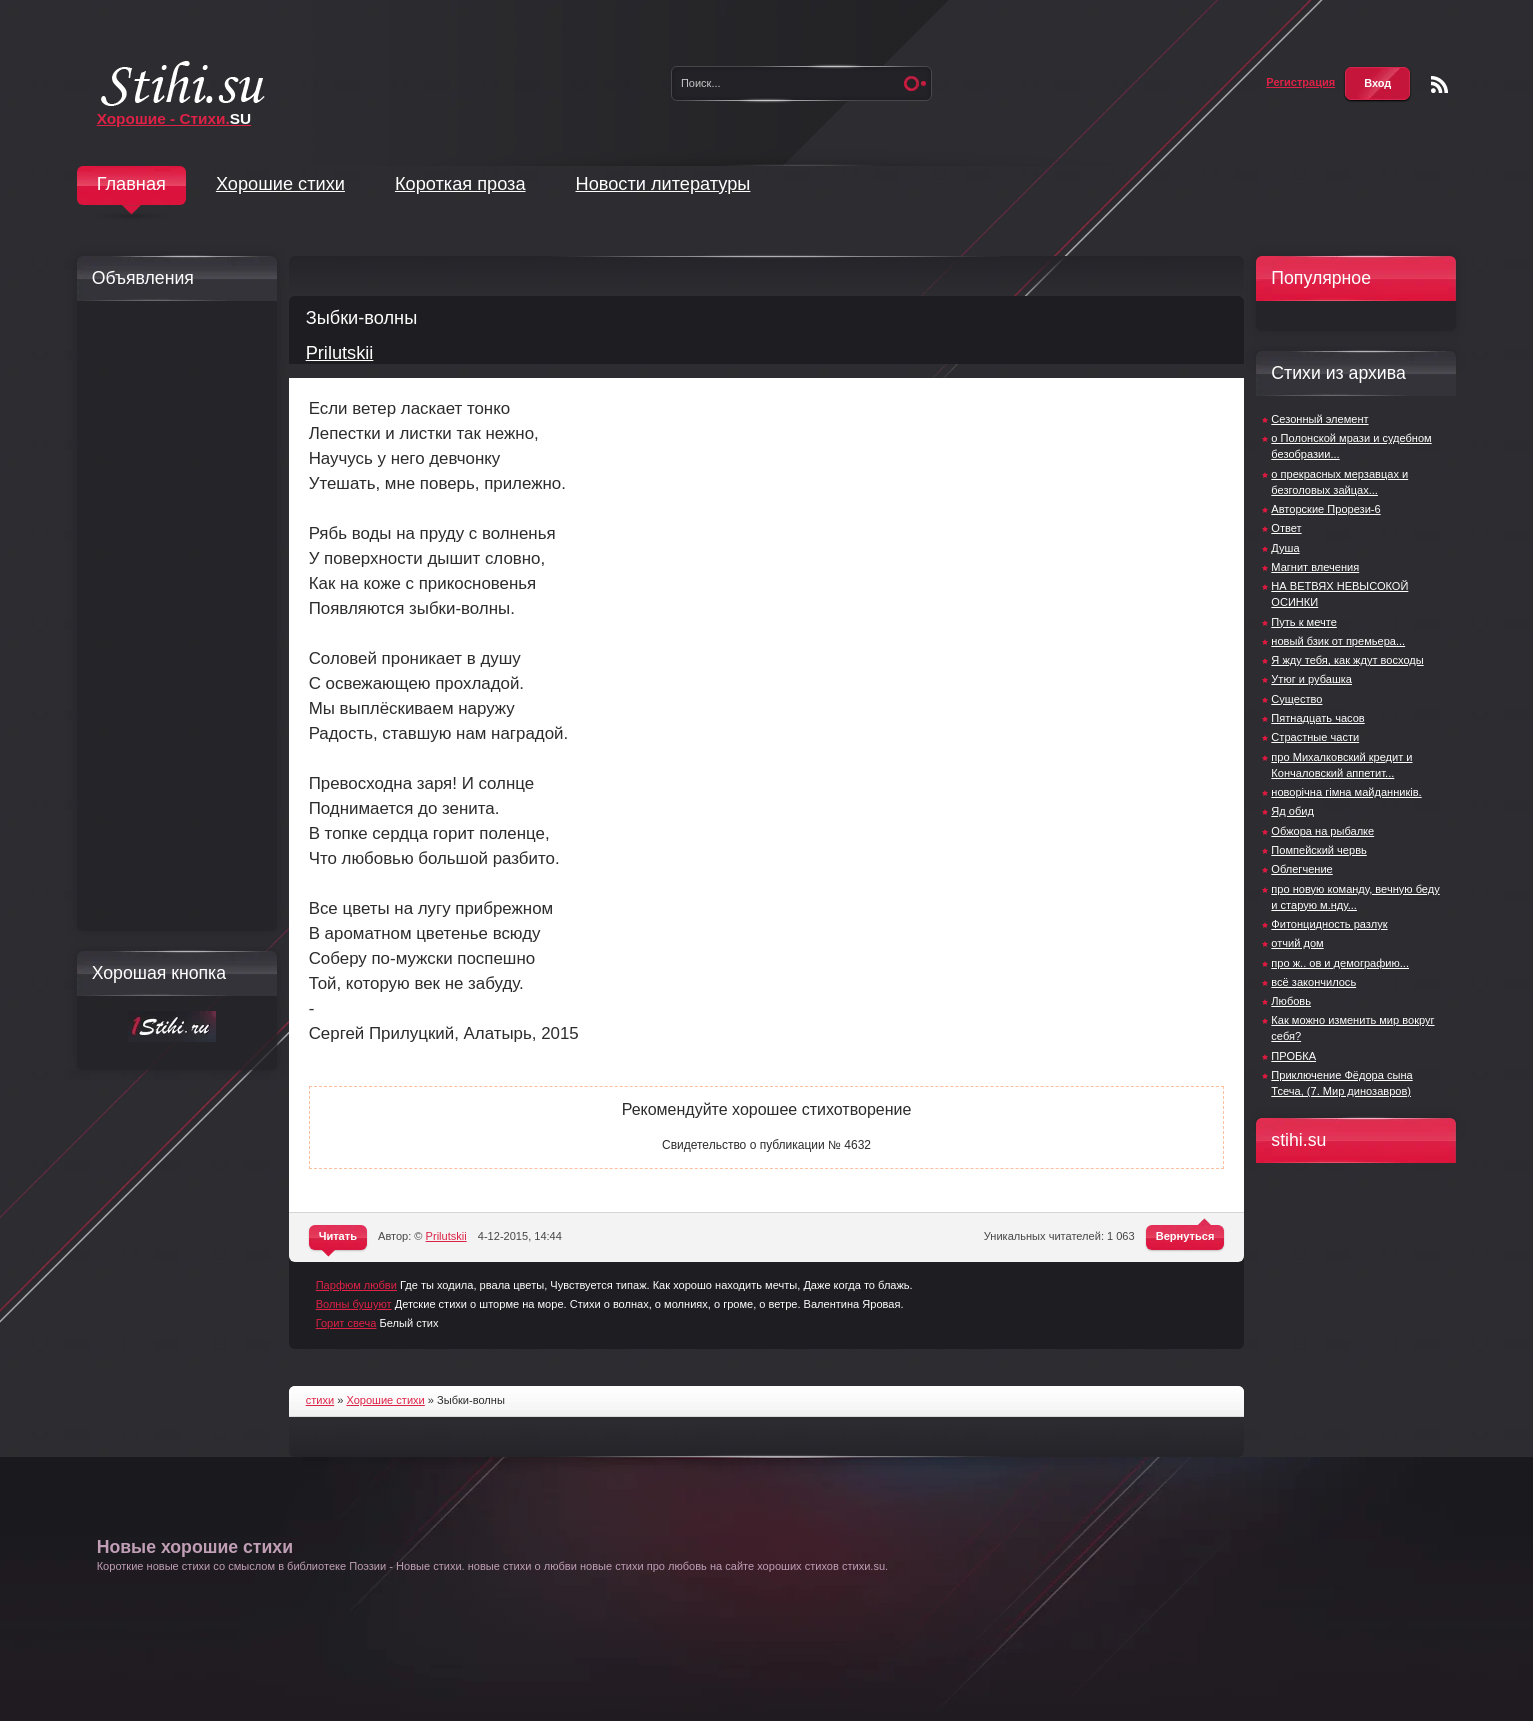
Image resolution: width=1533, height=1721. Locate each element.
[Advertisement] (172, 616)
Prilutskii (340, 353)
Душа (1285, 548)
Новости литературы (663, 184)
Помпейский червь (1318, 850)
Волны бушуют (354, 1304)
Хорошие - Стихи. (174, 118)
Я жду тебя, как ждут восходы (1347, 660)
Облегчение (1301, 869)
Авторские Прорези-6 (1325, 509)
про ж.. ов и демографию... (1340, 963)
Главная (131, 184)
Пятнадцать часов (1317, 718)
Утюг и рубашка (1311, 679)
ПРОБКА (1293, 1056)
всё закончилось (1313, 982)
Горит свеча (346, 1323)
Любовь (1291, 1001)
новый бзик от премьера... (1338, 641)
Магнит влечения (1315, 567)
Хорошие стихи (280, 184)
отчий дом (1297, 943)
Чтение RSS (1439, 84)
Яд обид (1292, 811)
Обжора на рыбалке (1322, 831)
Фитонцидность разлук (1329, 924)
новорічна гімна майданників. (1346, 792)
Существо (1296, 699)
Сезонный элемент (1319, 419)
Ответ (1286, 528)
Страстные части (1315, 737)
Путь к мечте (1303, 622)
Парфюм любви (356, 1285)
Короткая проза (460, 184)
